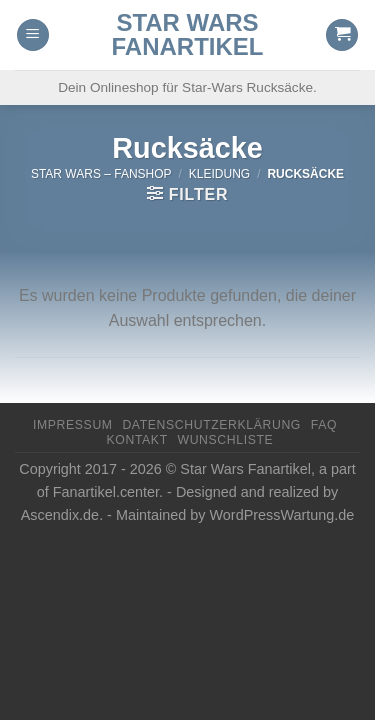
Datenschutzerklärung (211, 425)
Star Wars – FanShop (101, 174)
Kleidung (219, 174)
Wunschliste (226, 440)
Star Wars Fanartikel (188, 35)
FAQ (324, 425)
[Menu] (33, 35)
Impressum (73, 425)
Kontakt (137, 440)
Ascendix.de (60, 515)
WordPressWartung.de (282, 515)
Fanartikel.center (106, 492)
